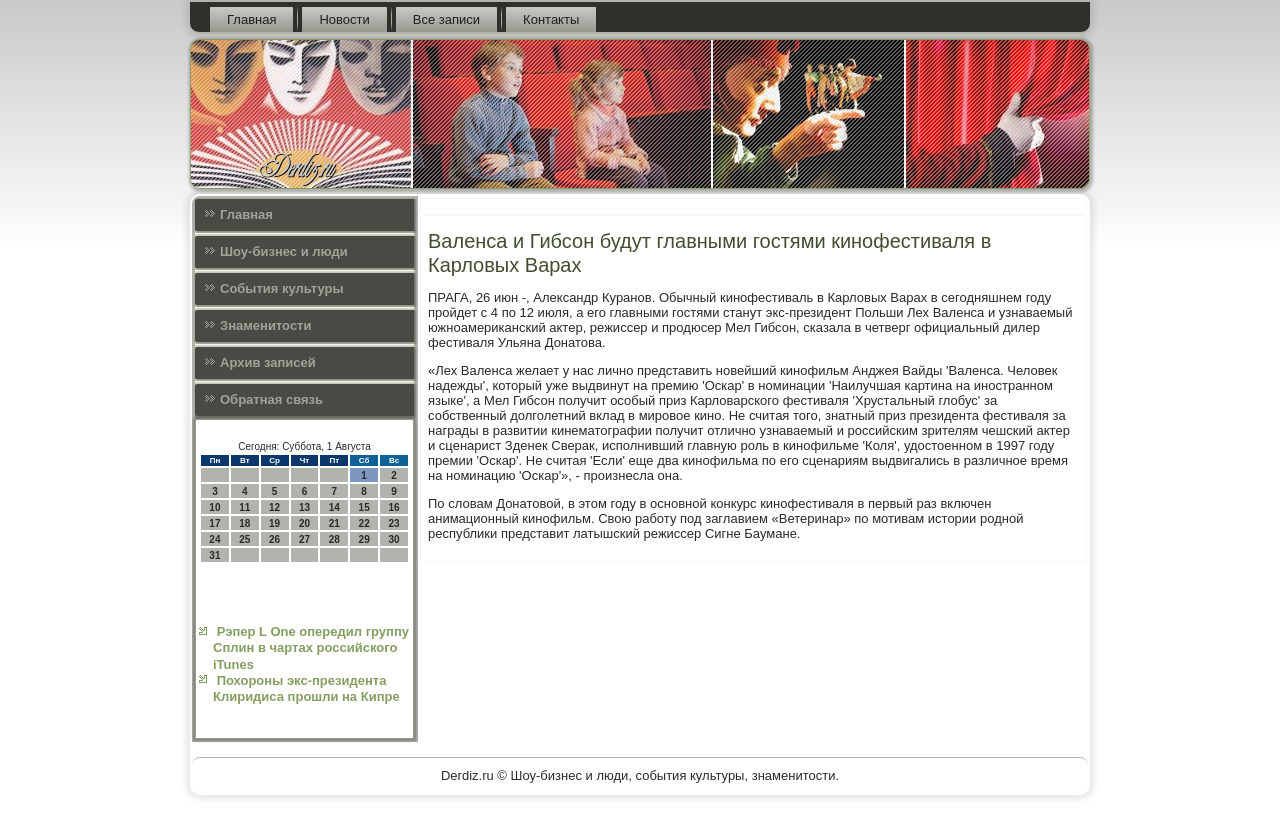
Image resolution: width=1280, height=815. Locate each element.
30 (393, 539)
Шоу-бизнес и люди (284, 251)
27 (304, 539)
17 (214, 523)
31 (214, 555)
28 (334, 539)
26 (274, 539)
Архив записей (268, 362)
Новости (344, 19)
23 (393, 523)
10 (214, 507)
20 (304, 523)
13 (304, 507)
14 (334, 507)
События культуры (281, 288)
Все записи (446, 19)
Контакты (551, 19)
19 (274, 523)
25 (244, 539)
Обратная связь (271, 399)
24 (214, 539)
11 (244, 507)
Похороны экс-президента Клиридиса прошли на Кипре (306, 688)
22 (364, 523)
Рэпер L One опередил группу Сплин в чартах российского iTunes (311, 648)
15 (364, 507)
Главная (251, 19)
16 (393, 507)
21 (334, 523)
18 (244, 523)
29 (364, 539)
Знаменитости (265, 325)
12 (274, 507)
